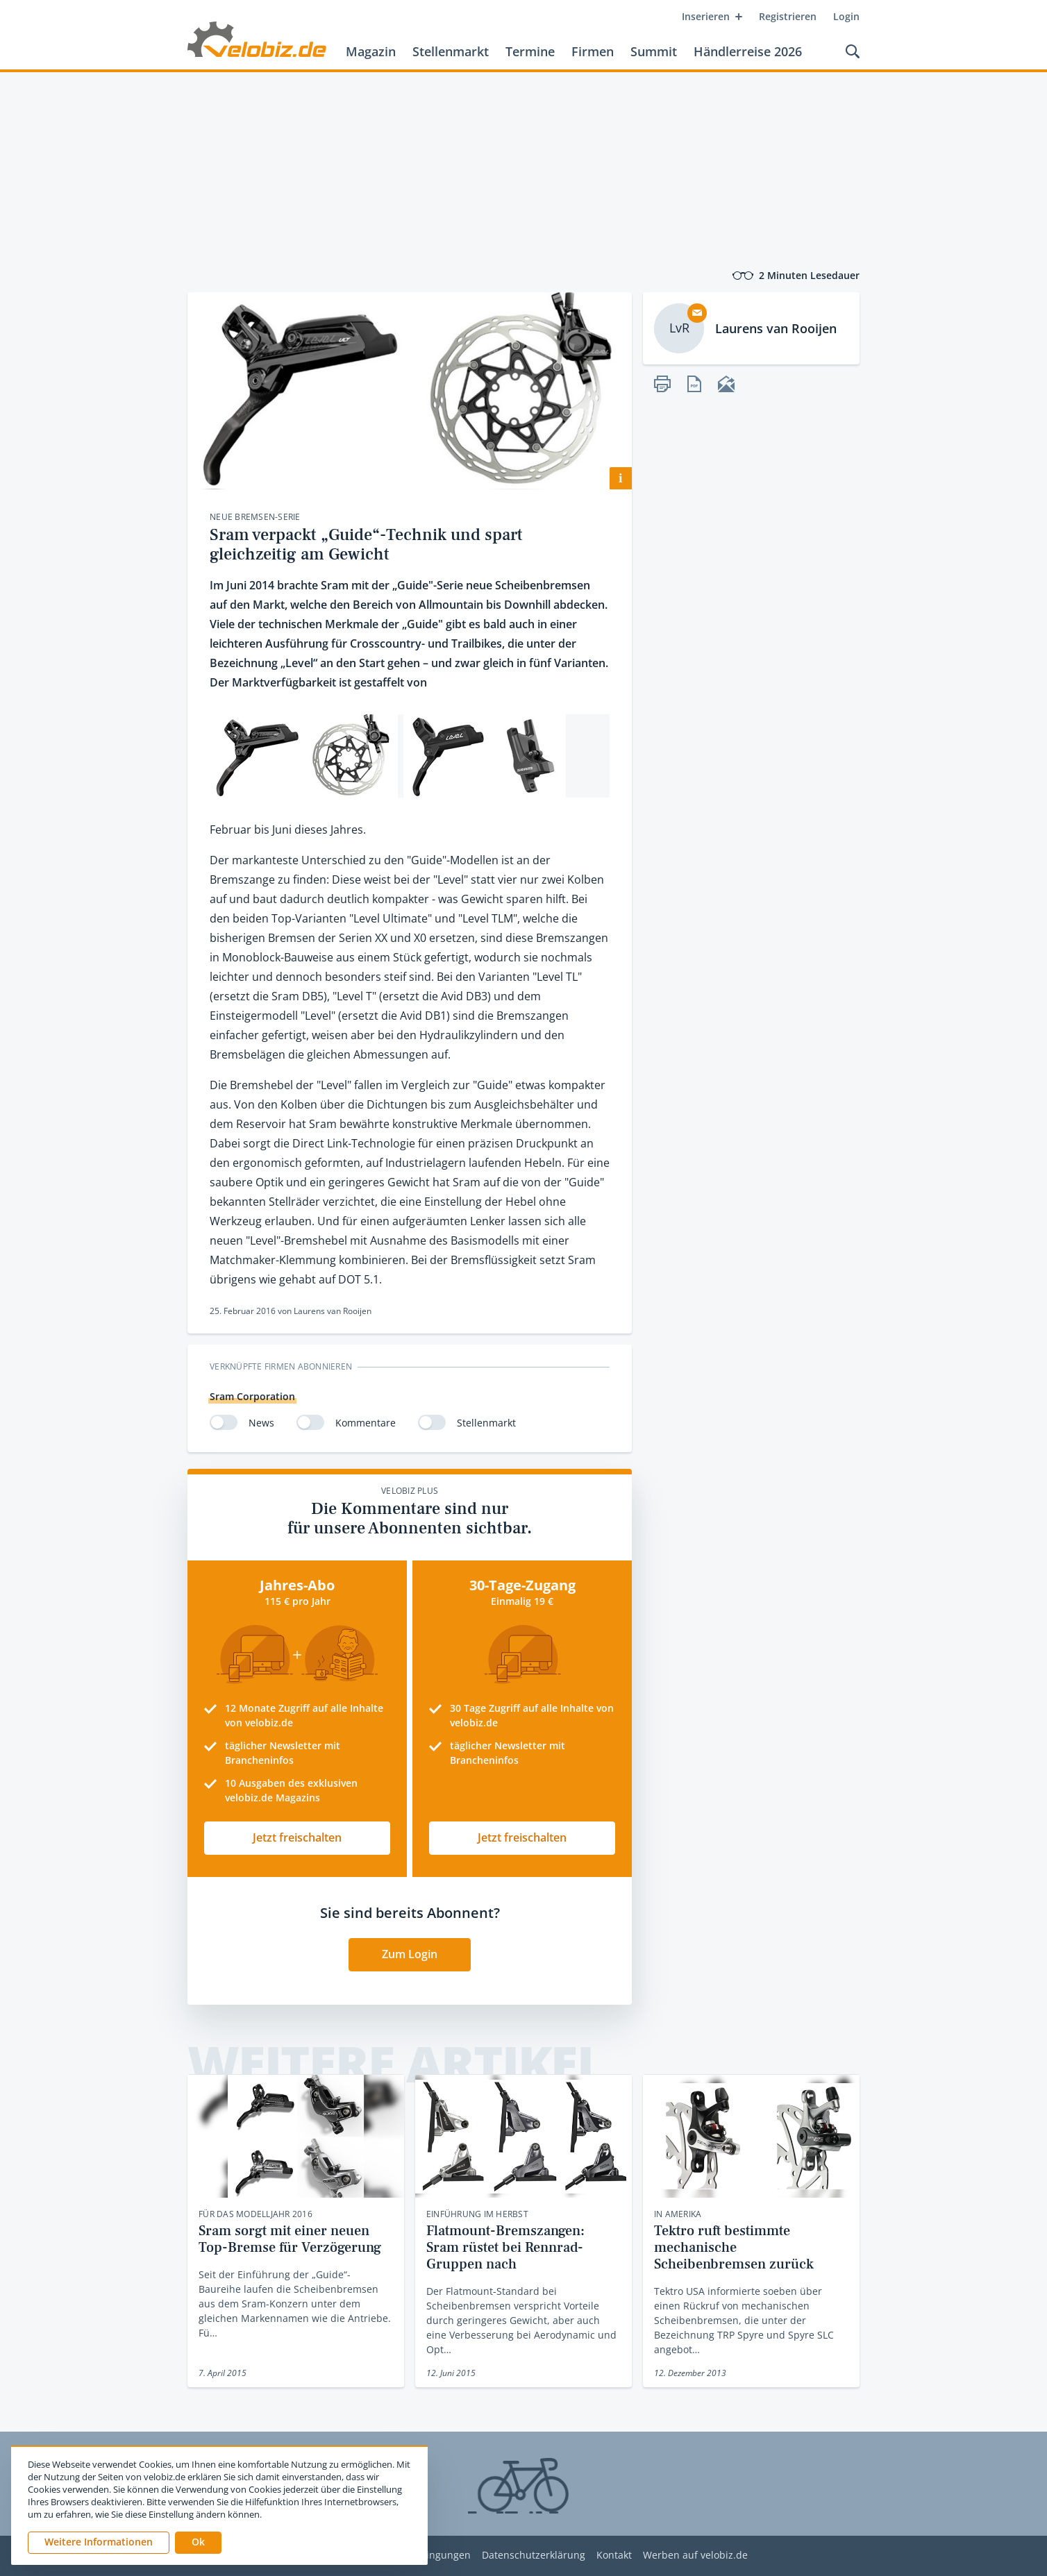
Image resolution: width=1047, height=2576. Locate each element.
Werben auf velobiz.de (695, 2555)
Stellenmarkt (450, 51)
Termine (530, 51)
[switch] (223, 1422)
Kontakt (614, 2555)
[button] (198, 2543)
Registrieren (787, 16)
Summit (653, 51)
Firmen (592, 51)
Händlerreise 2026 (748, 51)
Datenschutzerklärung (533, 2555)
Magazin (371, 51)
